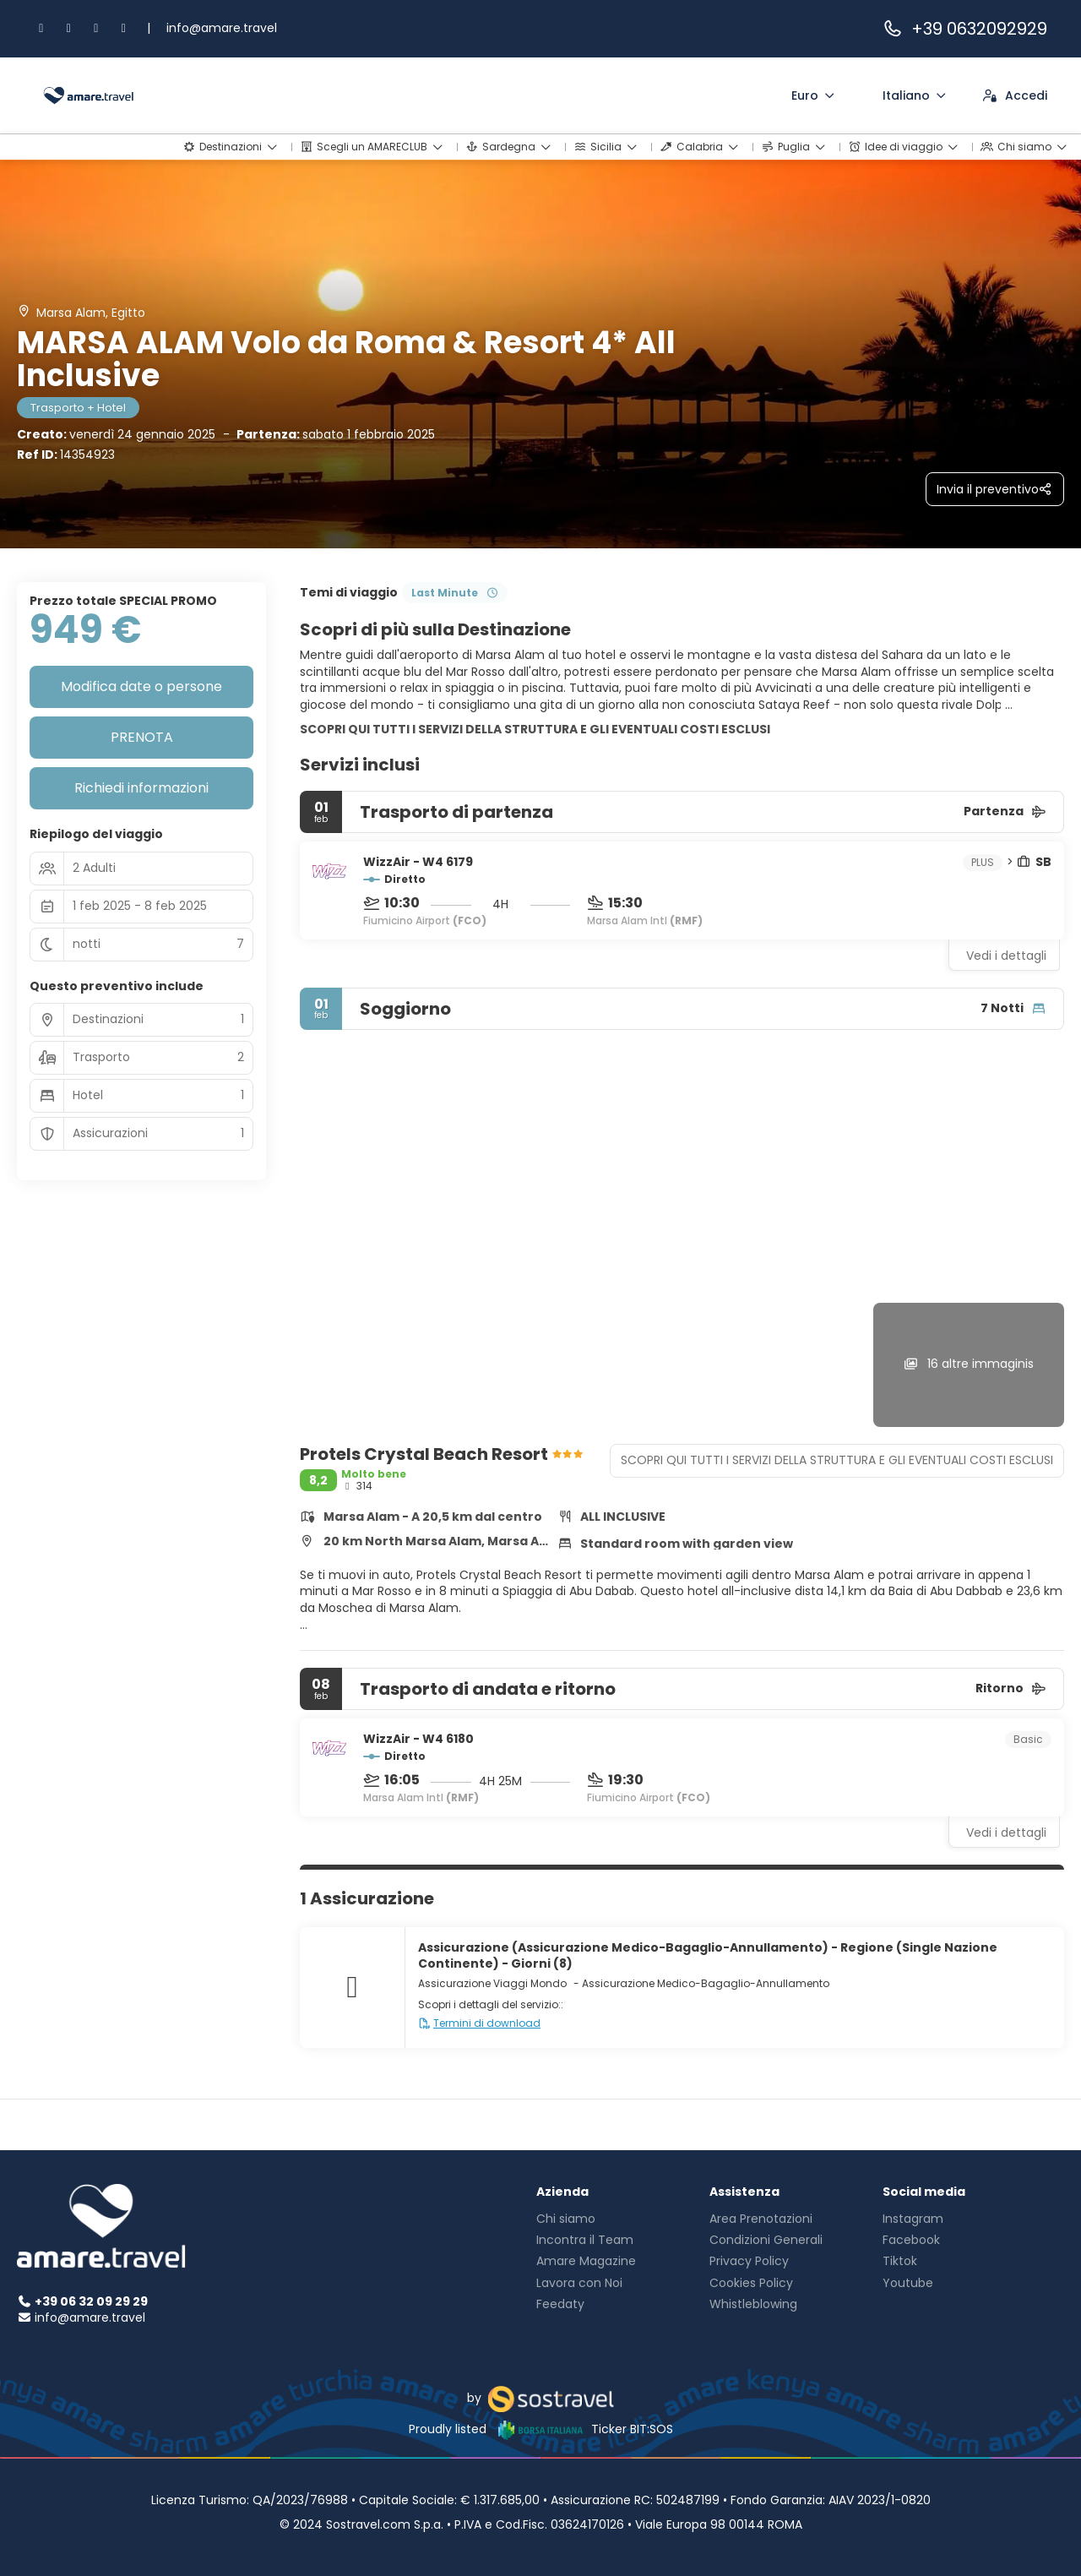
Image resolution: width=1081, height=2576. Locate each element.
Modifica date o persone (141, 686)
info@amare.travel (221, 27)
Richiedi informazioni (141, 788)
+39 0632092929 (964, 29)
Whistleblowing (753, 2304)
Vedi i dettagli (1006, 955)
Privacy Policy (749, 2260)
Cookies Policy (751, 2282)
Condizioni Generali (766, 2239)
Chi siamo (565, 2218)
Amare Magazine (586, 2260)
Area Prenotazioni (760, 2218)
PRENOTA (142, 737)
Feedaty (560, 2304)
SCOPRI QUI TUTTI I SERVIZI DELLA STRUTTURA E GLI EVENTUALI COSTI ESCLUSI (535, 729)
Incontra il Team (584, 2239)
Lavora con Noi (579, 2282)
